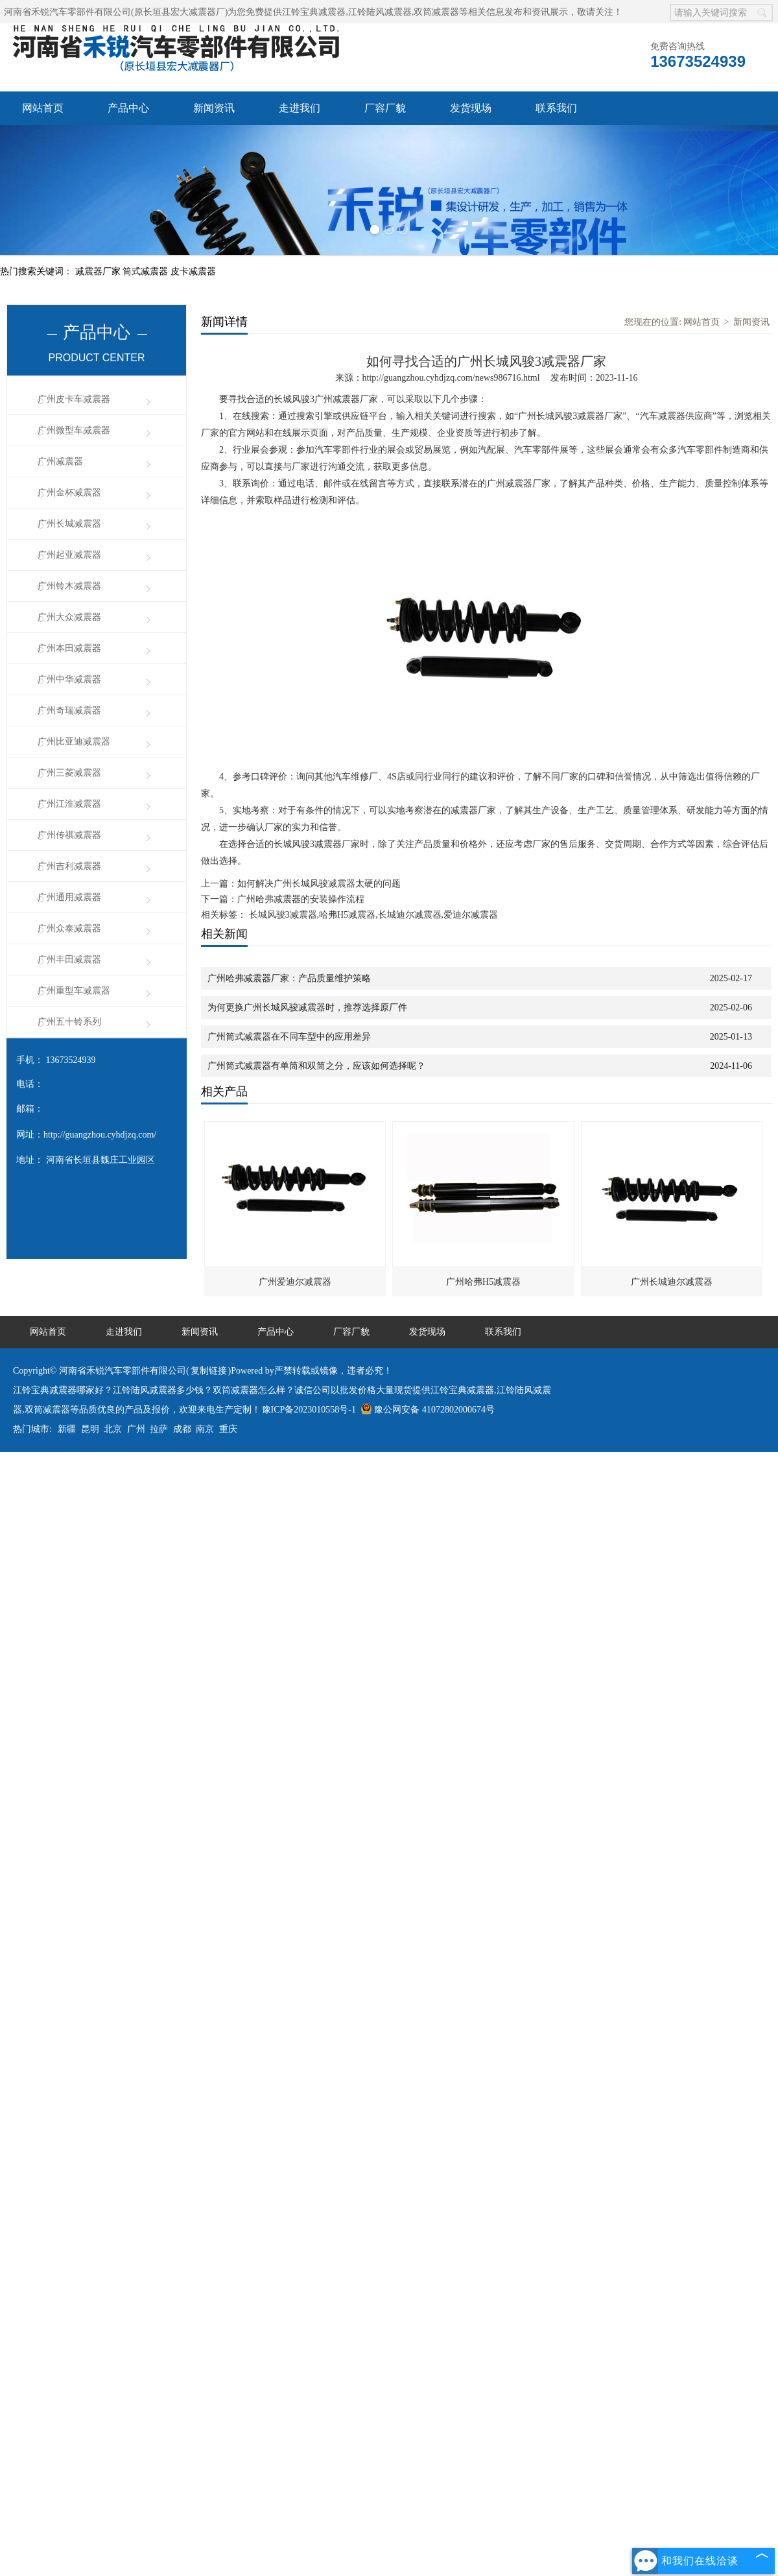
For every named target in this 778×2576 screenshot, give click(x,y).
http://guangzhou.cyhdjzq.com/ (99, 1134)
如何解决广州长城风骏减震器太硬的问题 (319, 883)
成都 (182, 1429)
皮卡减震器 (193, 271)
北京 (113, 1429)
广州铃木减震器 (69, 586)
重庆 (228, 1429)
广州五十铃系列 (69, 1022)
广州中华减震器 (69, 679)
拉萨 (159, 1429)
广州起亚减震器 (69, 555)
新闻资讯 (214, 107)
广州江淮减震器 (69, 804)
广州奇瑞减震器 (69, 710)
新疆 (67, 1429)
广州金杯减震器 (69, 492)
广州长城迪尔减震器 (672, 1282)
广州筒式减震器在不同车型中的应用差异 (289, 1037)
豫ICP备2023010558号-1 (309, 1409)
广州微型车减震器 (74, 430)
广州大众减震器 (69, 617)
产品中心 (128, 107)
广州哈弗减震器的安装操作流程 (300, 899)
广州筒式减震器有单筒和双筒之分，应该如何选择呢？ (316, 1066)
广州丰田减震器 (69, 959)
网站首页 (43, 107)
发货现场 (470, 107)
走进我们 (299, 107)
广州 (136, 1429)
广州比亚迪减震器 (74, 741)
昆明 (90, 1429)
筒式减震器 (147, 271)
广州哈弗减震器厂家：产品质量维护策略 (289, 978)
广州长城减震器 (69, 524)
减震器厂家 (99, 271)
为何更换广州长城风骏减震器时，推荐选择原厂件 (307, 1007)
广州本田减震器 (69, 648)
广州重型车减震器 (74, 991)
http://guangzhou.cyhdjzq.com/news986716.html (451, 378)
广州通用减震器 (69, 897)
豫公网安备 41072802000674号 (427, 1409)
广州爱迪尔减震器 (295, 1282)
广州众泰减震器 (69, 928)
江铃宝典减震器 (314, 12)
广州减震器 (60, 461)
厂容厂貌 (385, 107)
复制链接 (209, 1371)
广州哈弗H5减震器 (483, 1282)
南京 (205, 1429)
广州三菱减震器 (69, 773)
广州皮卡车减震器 (74, 399)
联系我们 (556, 107)
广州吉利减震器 (69, 866)
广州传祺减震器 (69, 835)
